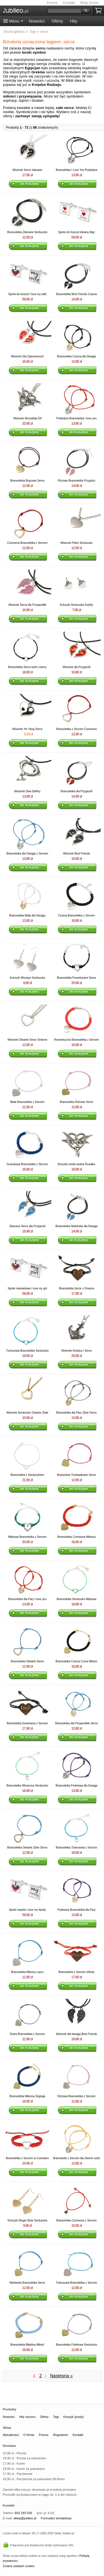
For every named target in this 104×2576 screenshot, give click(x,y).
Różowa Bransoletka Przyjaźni (76, 480)
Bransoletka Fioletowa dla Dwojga (76, 1785)
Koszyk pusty (99, 11)
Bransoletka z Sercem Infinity (77, 1972)
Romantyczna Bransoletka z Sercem (76, 1039)
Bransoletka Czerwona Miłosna (76, 1536)
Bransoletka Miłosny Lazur (27, 1972)
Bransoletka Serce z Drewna (76, 1288)
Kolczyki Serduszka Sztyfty (76, 604)
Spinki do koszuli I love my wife (27, 294)
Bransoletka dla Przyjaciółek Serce (76, 1723)
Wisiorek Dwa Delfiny (27, 791)
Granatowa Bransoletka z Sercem (27, 1164)
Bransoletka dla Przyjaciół (77, 791)
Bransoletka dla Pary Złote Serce (76, 1412)
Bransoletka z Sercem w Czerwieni (27, 2158)
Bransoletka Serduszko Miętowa (76, 1599)
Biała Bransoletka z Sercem (27, 1101)
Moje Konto (89, 3)
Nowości (37, 21)
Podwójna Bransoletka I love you (76, 418)
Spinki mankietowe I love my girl (27, 1288)
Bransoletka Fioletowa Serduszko (76, 2344)
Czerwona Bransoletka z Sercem (27, 542)
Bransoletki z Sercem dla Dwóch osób (76, 2158)
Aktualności (11, 2435)
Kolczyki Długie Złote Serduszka (27, 2220)
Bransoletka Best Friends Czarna (76, 294)
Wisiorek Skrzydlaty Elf (27, 418)
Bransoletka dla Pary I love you (27, 1599)
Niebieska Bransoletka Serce (27, 2282)
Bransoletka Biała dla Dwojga (27, 915)
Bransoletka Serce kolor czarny (27, 667)
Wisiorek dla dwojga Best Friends (76, 2034)
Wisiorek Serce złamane (27, 169)
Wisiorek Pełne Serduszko (76, 542)
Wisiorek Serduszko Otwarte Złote (27, 1412)
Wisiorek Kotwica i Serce (76, 1350)
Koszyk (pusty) (73, 2416)
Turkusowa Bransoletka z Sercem (76, 2282)
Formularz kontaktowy (56, 2518)
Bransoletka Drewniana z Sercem (27, 1723)
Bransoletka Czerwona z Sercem (76, 2220)
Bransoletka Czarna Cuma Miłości (76, 1661)
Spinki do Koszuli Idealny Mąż (76, 232)
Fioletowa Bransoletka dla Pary (76, 1909)
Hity (73, 21)
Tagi (56, 2416)
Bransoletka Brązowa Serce (27, 480)
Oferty (57, 21)
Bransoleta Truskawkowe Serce (76, 1474)
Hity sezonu (27, 2416)
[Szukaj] (64, 10)
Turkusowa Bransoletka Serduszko (27, 1350)
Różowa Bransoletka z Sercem (76, 2096)
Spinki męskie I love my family (27, 1909)
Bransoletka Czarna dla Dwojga (76, 356)
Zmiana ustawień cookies (18, 2566)
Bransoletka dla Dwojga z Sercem (27, 853)
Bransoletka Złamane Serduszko (27, 232)
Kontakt (69, 3)
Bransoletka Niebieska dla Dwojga (76, 1226)
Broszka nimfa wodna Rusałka (76, 1164)
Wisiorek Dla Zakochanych (27, 356)
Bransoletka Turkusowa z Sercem (76, 1847)
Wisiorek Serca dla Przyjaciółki (27, 604)
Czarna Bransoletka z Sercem (76, 915)
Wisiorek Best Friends (76, 853)
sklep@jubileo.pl (24, 2518)
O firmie (28, 2435)
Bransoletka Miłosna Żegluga (27, 2096)
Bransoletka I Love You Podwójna (76, 169)
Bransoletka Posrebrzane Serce (76, 977)
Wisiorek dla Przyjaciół (76, 667)
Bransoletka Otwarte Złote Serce (27, 1847)
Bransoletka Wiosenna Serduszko (27, 1785)
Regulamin (60, 2435)
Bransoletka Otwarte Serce (27, 1661)
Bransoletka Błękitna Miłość (27, 2344)
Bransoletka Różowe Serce (76, 1101)
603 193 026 (23, 2513)
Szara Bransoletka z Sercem (27, 2034)
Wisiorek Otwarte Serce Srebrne (27, 1039)
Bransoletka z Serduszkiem (27, 1474)
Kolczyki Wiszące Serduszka (27, 977)
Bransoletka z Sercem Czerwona (76, 729)
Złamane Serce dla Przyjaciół (27, 1226)
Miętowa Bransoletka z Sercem (27, 1536)
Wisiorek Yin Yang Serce (27, 729)
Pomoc (52, 3)
